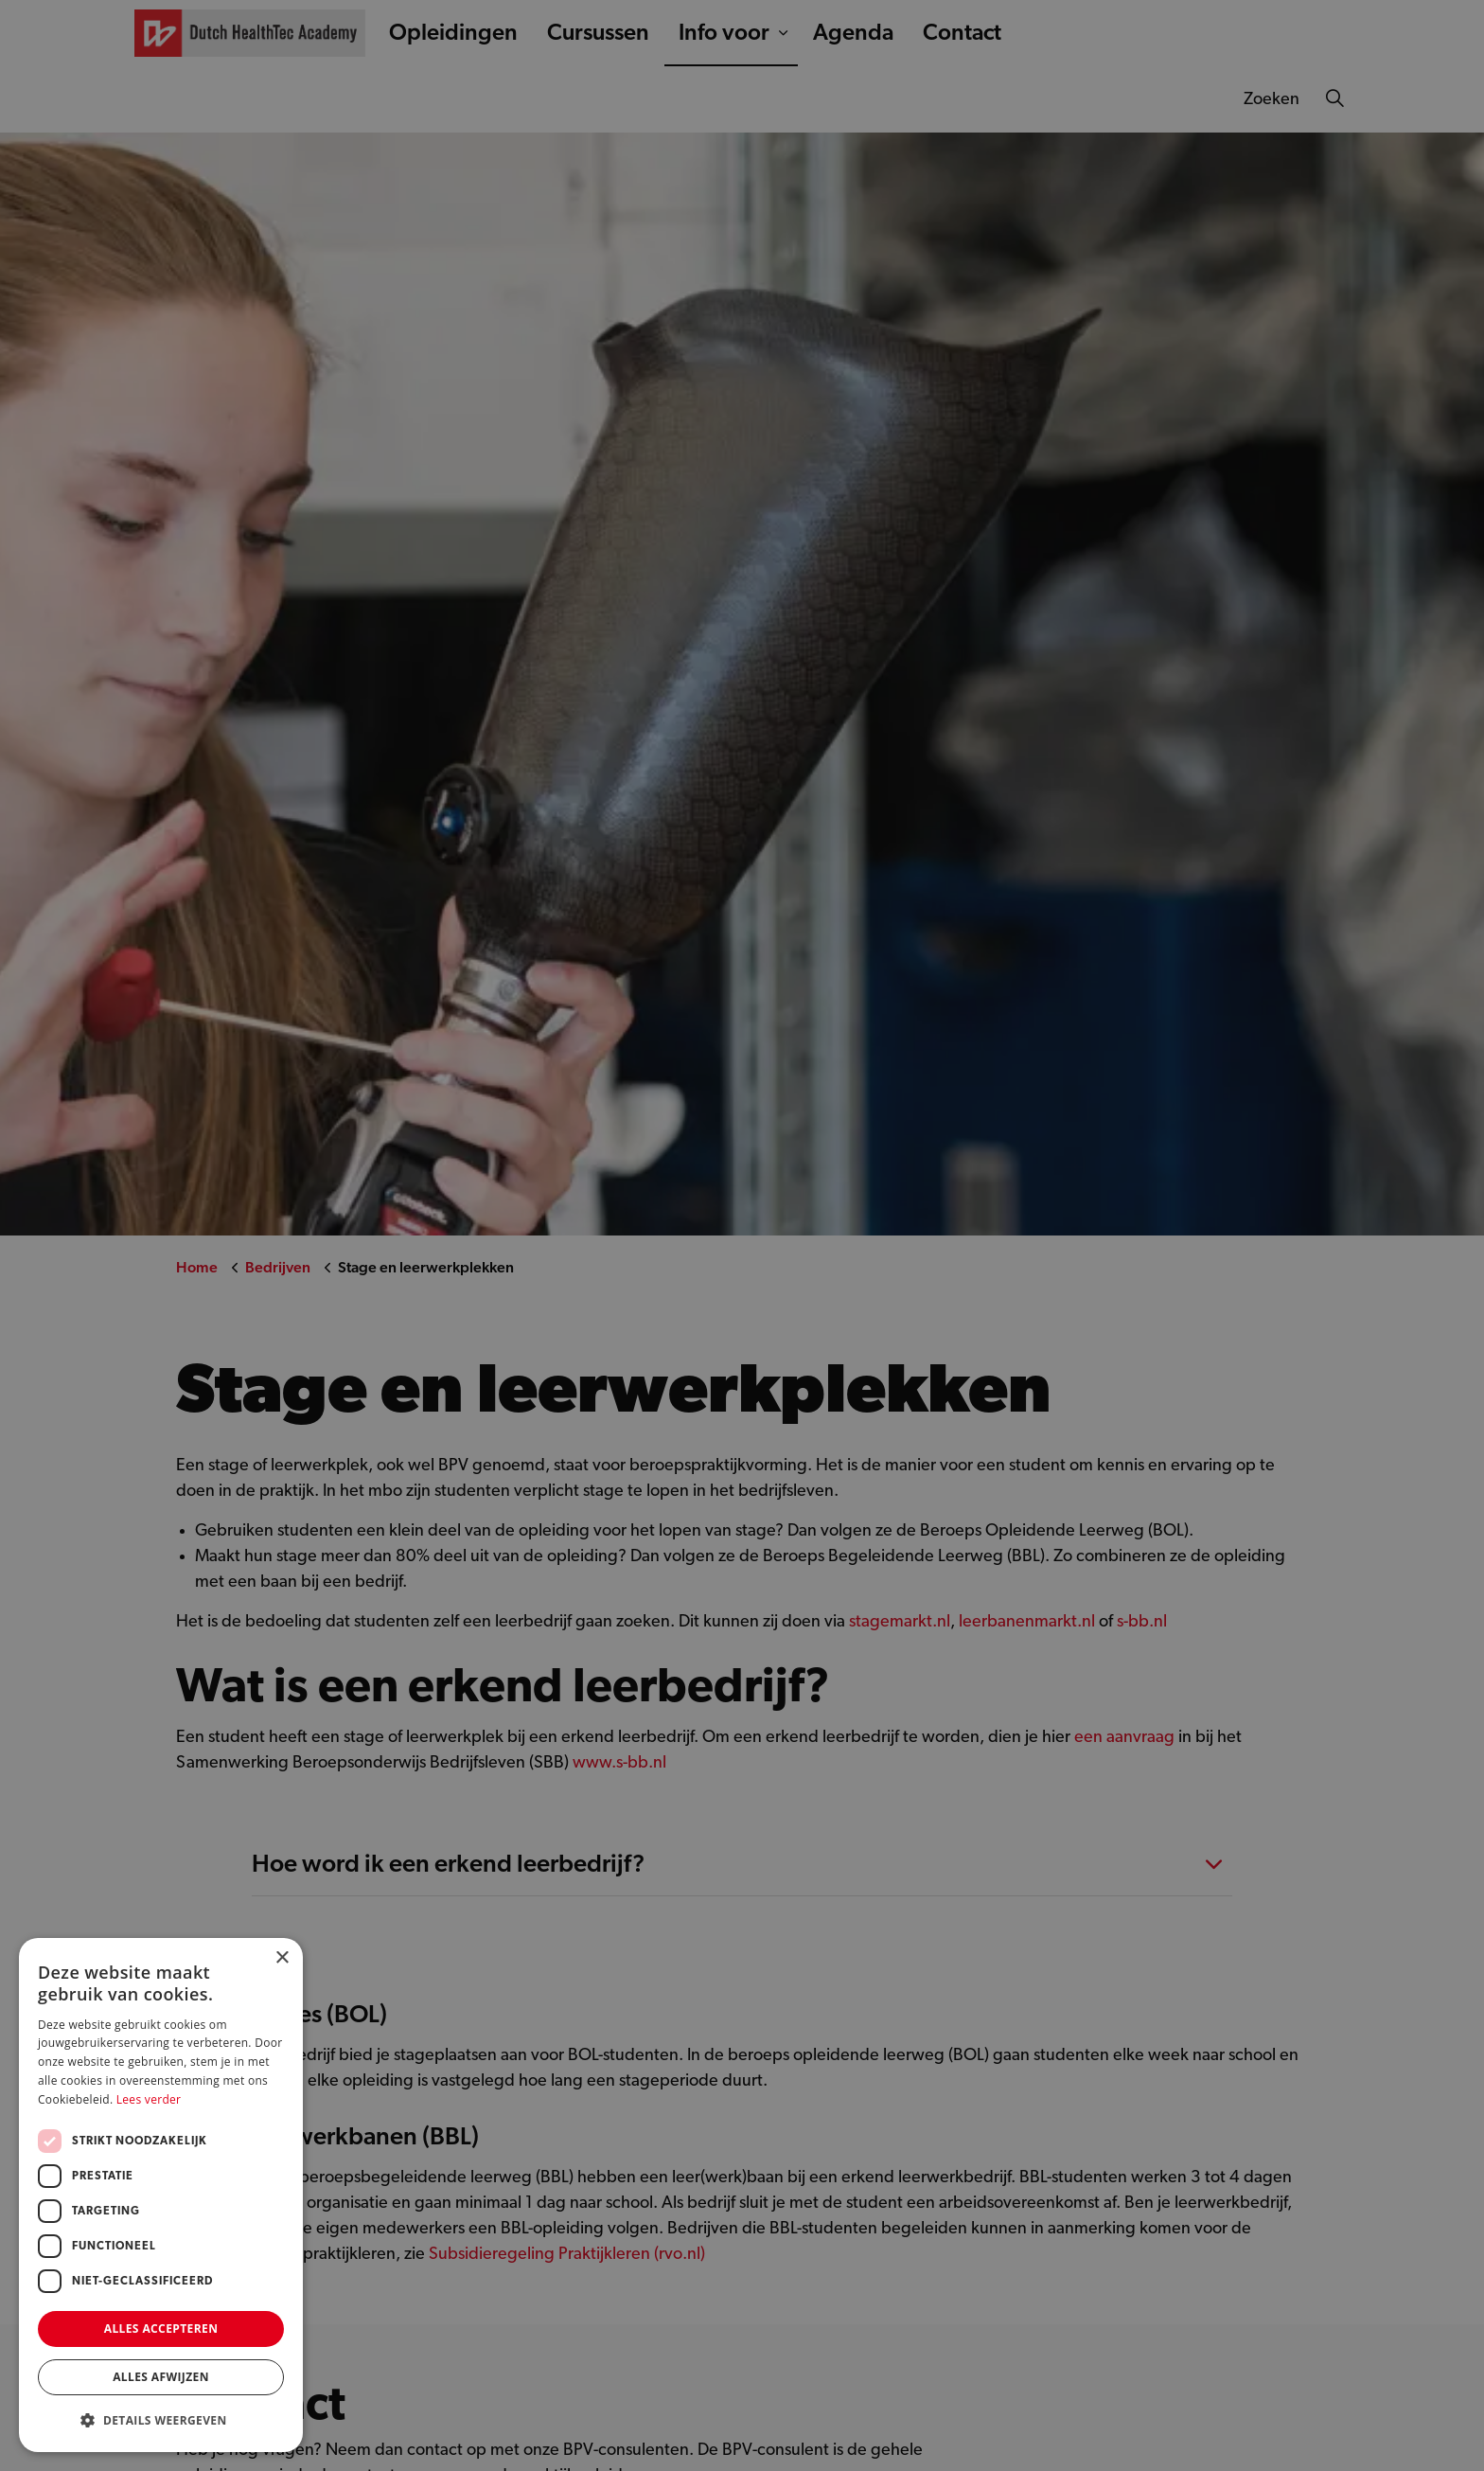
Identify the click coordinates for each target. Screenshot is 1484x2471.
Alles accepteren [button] (161, 2328)
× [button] (281, 1958)
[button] (161, 2420)
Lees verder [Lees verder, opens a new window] (149, 2099)
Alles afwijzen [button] (161, 2377)
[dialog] (742, 1235)
